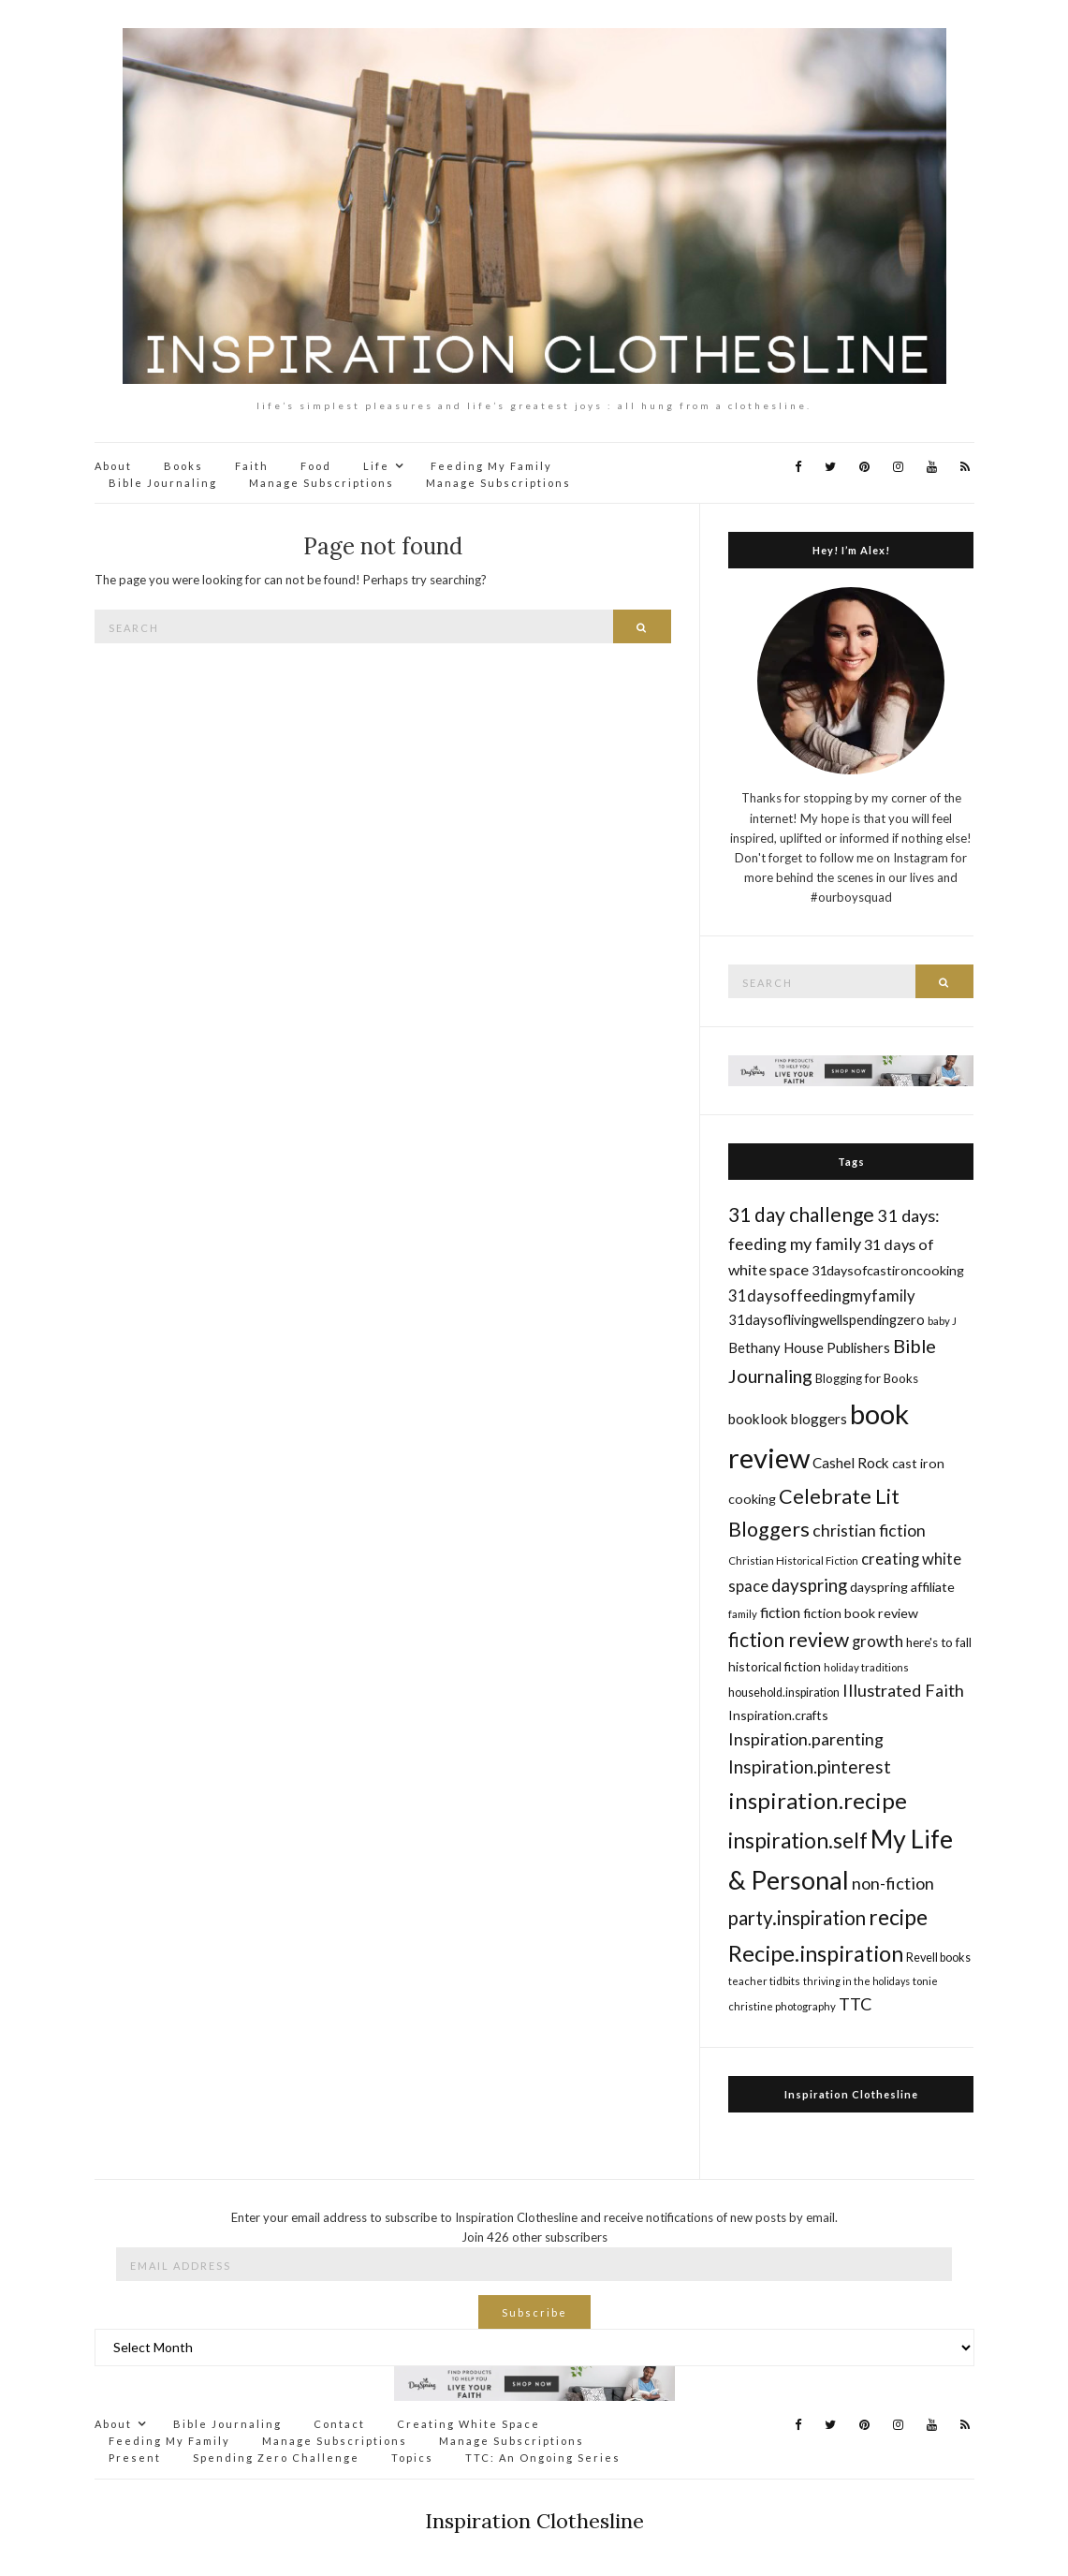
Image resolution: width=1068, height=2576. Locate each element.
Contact (339, 2424)
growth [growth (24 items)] (877, 1641)
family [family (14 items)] (742, 1614)
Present (135, 2457)
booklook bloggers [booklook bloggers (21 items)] (787, 1418)
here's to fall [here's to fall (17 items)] (939, 1642)
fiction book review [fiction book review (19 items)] (860, 1613)
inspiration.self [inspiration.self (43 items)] (798, 1840)
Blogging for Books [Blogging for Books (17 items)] (866, 1378)
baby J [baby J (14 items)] (942, 1321)
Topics (412, 2457)
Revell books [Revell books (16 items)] (938, 1957)
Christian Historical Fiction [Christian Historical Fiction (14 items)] (793, 1560)
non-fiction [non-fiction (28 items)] (893, 1883)
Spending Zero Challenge (276, 2457)
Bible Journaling (163, 483)
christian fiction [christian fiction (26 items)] (869, 1530)
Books (183, 466)
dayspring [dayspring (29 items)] (809, 1585)
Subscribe (534, 2312)
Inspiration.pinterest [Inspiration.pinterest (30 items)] (809, 1766)
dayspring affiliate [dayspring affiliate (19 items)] (902, 1587)
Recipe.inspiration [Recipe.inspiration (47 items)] (815, 1953)
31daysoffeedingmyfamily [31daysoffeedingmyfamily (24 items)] (821, 1295)
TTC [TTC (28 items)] (855, 2004)
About (113, 466)
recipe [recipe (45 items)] (898, 1917)
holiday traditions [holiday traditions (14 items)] (866, 1667)
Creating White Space (468, 2424)
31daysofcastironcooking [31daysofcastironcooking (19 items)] (888, 1270)
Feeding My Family (491, 466)
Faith (252, 466)
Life (376, 466)
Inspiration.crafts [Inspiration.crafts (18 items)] (778, 1715)
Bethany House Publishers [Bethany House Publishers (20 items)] (809, 1347)
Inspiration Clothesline (851, 2094)
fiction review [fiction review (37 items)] (788, 1639)
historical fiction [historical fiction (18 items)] (774, 1666)
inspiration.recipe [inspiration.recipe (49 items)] (817, 1800)
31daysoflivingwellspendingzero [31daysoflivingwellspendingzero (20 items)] (826, 1319)
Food (315, 466)
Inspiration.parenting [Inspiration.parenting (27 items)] (806, 1739)
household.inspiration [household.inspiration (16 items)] (784, 1692)
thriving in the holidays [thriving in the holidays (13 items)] (856, 1981)
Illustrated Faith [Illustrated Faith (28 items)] (903, 1690)
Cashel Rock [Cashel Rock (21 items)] (850, 1462)
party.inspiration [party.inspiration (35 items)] (797, 1917)
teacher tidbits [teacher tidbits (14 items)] (764, 1981)
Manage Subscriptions (321, 483)
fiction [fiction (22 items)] (780, 1612)
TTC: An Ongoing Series (543, 2457)
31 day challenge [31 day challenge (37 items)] (801, 1214)
